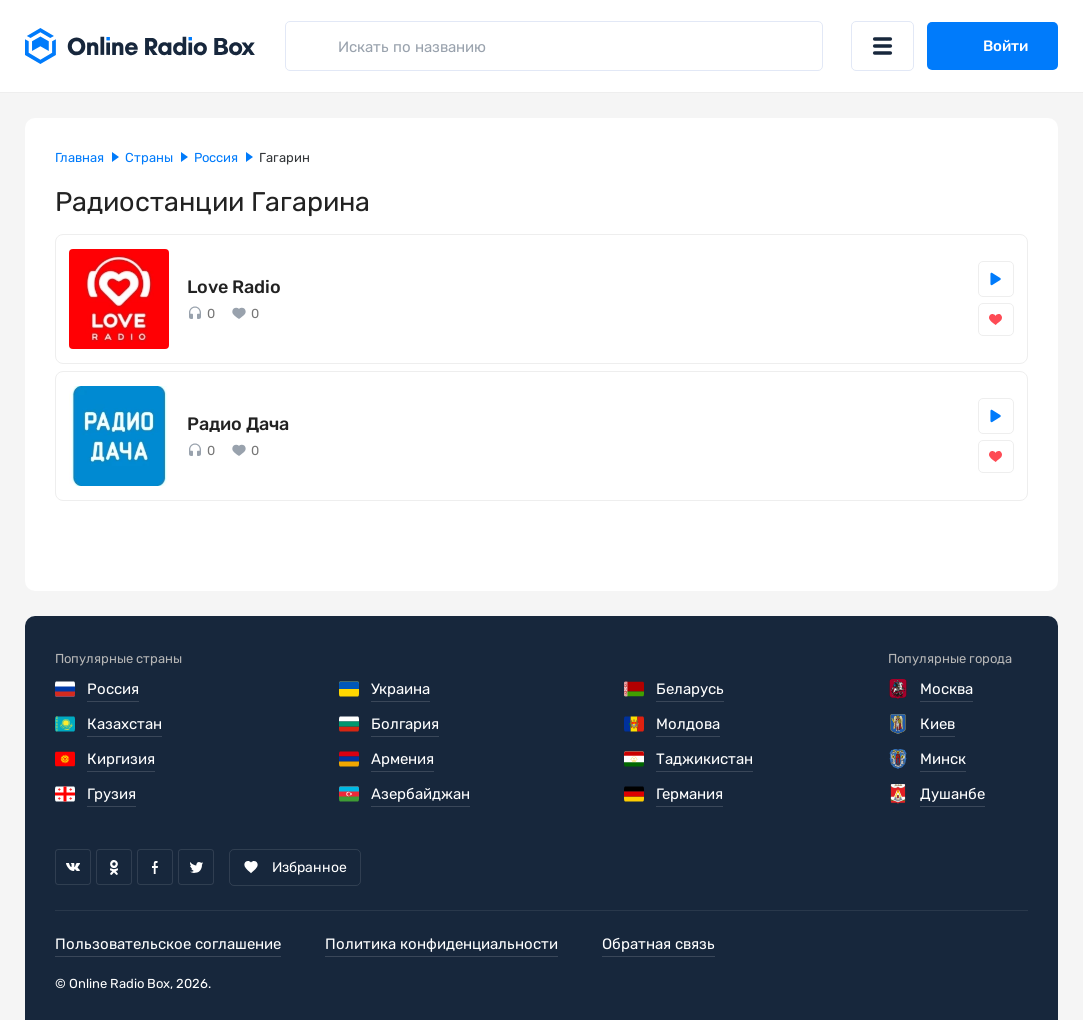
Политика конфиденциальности (441, 944)
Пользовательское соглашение (168, 944)
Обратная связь (658, 944)
